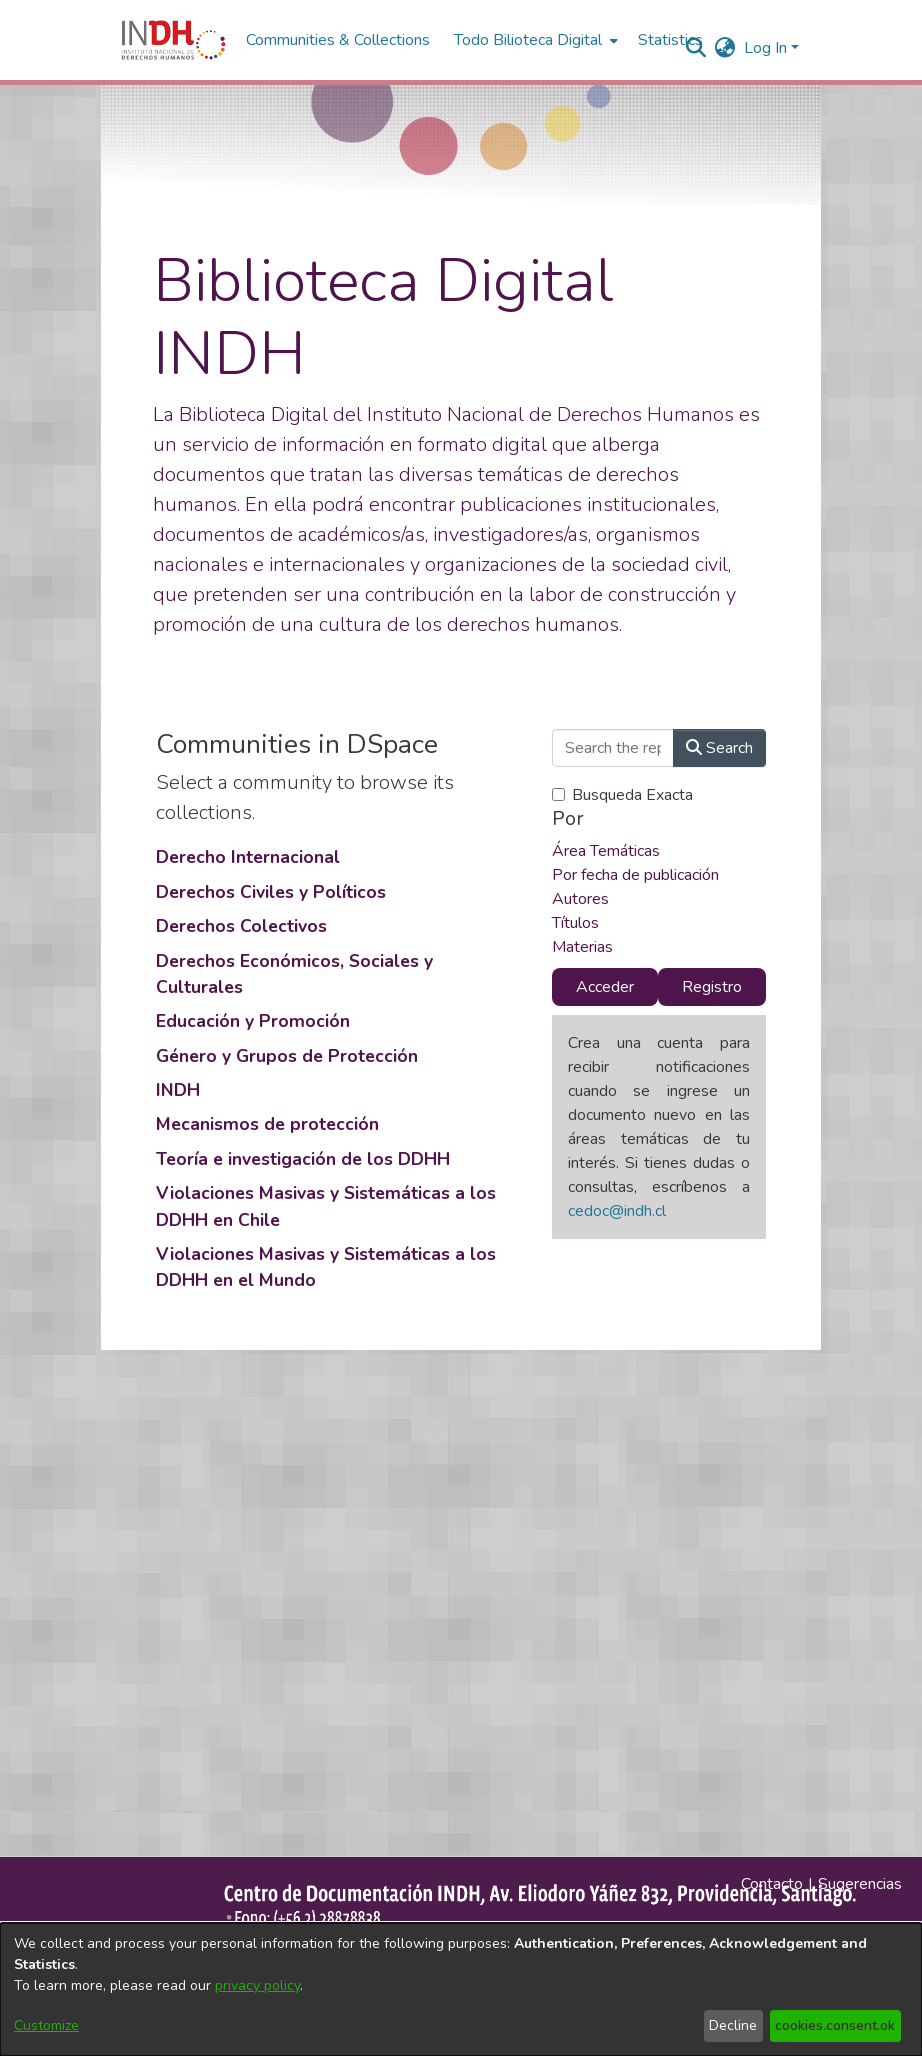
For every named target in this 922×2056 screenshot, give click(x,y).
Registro (712, 987)
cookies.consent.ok (835, 2025)
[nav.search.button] (696, 48)
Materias (582, 947)
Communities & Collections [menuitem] (338, 40)
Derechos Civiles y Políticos (271, 892)
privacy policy (257, 1985)
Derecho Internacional (248, 857)
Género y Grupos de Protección (287, 1056)
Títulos (575, 923)
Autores (580, 899)
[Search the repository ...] (613, 748)
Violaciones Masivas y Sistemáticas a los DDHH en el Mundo (326, 1267)
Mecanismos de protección (267, 1124)
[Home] (173, 40)
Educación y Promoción (253, 1021)
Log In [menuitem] (765, 48)
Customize (46, 2025)
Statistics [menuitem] (670, 40)
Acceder (605, 987)
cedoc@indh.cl (617, 1211)
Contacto (772, 1884)
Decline (733, 2025)
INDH (178, 1090)
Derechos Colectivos (241, 926)
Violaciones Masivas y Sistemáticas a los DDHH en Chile (326, 1206)
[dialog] (461, 1989)
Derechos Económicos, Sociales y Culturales (294, 974)
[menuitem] (725, 48)
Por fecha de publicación (635, 875)
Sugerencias (860, 1884)
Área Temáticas (606, 851)
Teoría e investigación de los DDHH (303, 1159)
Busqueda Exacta (632, 795)
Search (719, 748)
